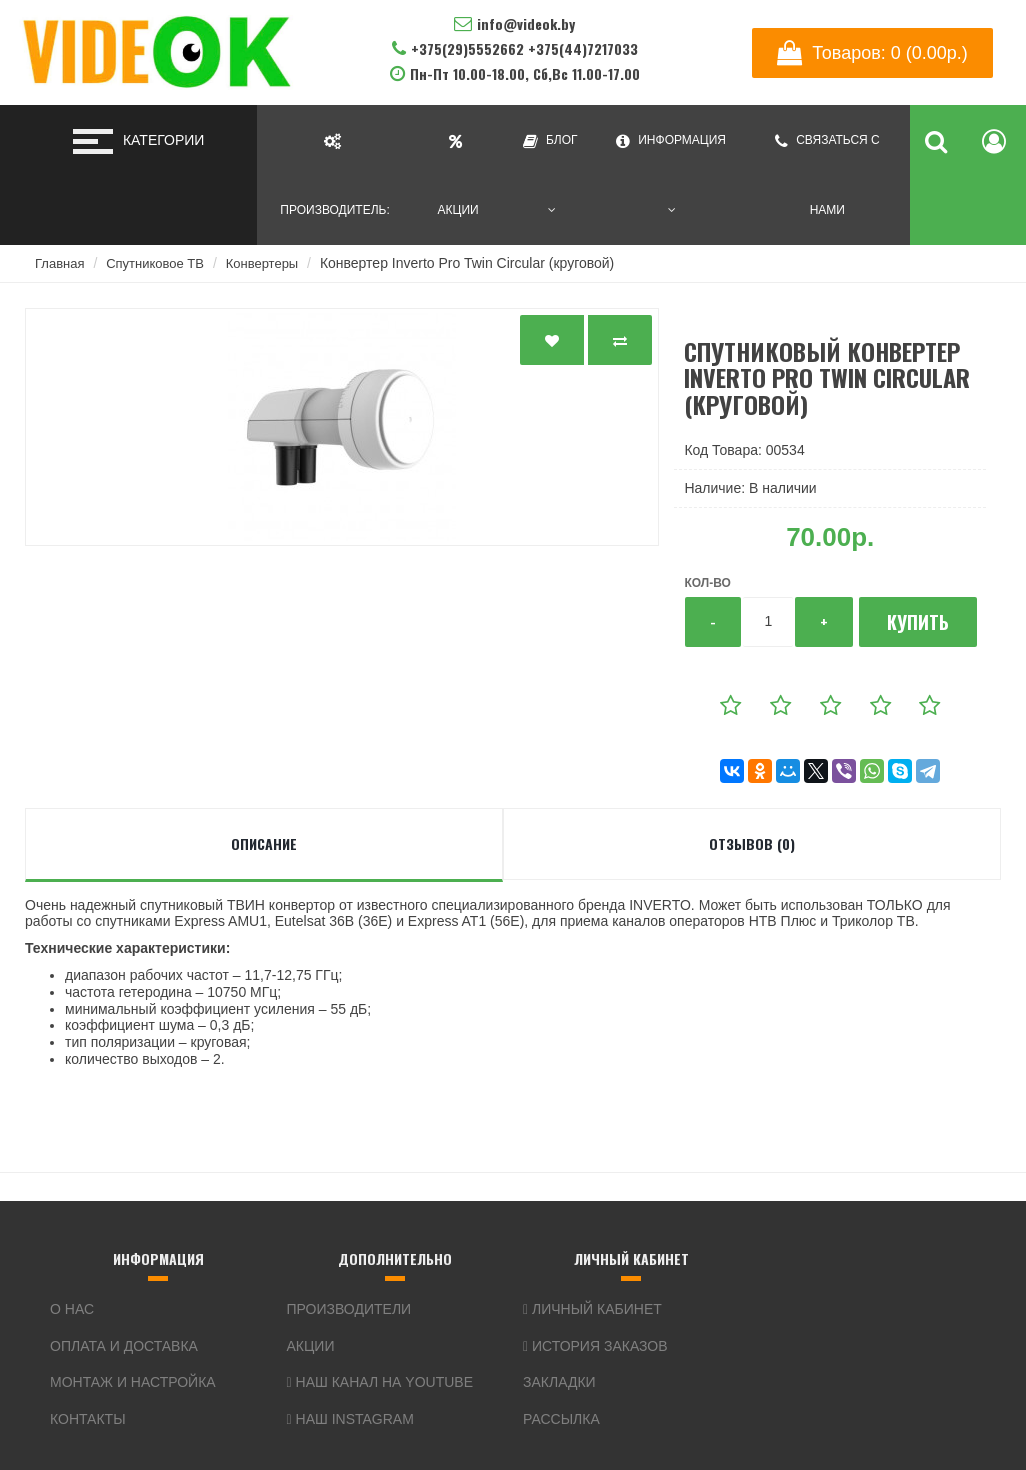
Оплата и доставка (124, 1346)
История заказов (595, 1346)
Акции (311, 1346)
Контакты (88, 1419)
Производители (349, 1309)
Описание (264, 843)
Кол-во (707, 583)
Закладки (559, 1382)
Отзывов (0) (752, 843)
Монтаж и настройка (133, 1382)
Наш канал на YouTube (380, 1382)
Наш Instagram (350, 1419)
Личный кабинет (592, 1309)
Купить (918, 622)
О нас (72, 1309)
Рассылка (561, 1419)
